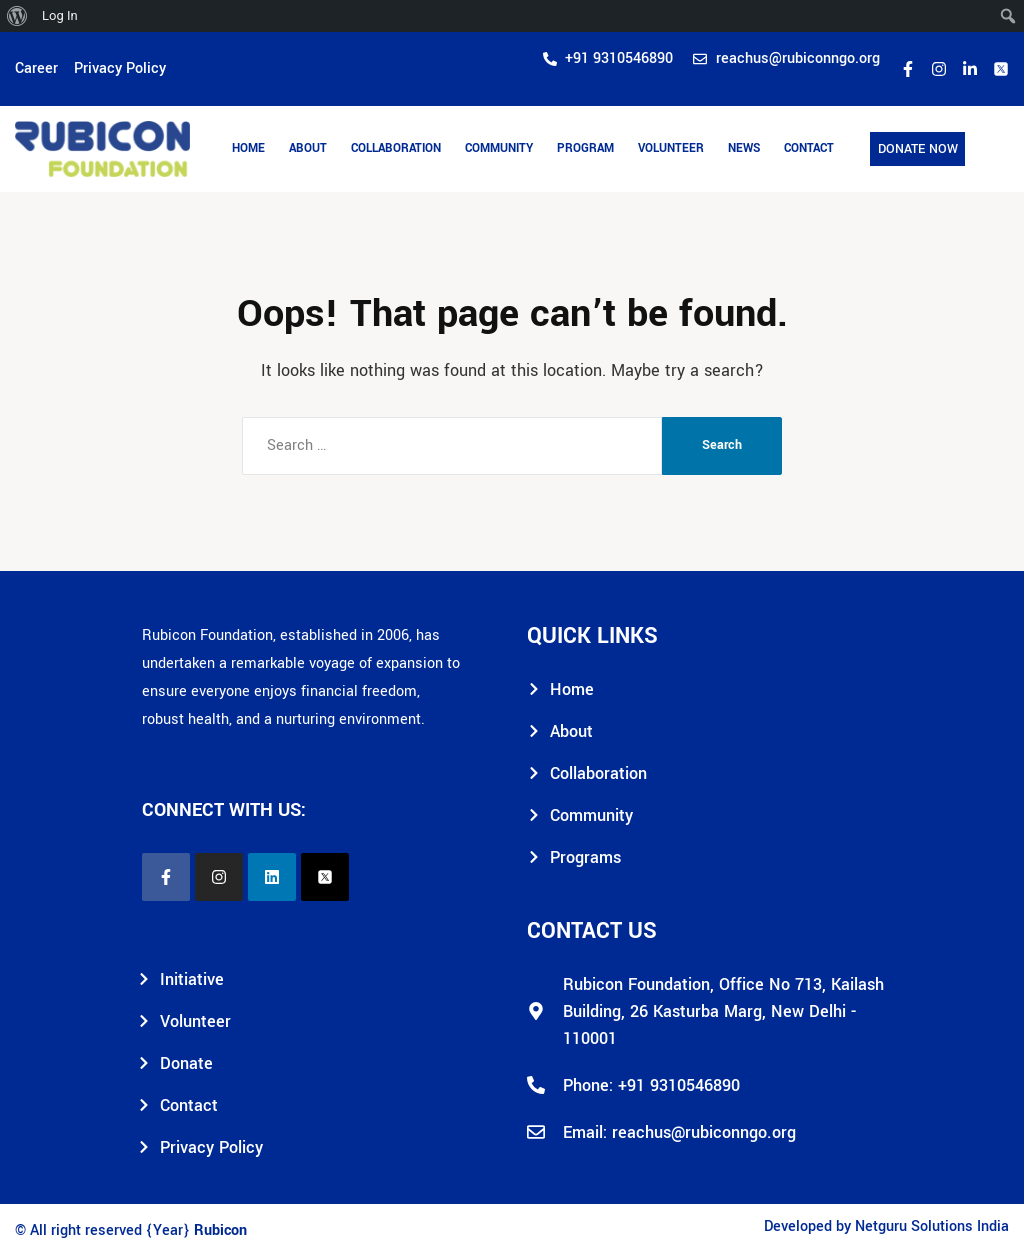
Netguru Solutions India (932, 1226)
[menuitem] (17, 16)
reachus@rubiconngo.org (704, 1132)
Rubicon (220, 1230)
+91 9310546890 (679, 1085)
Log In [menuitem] (60, 15)
